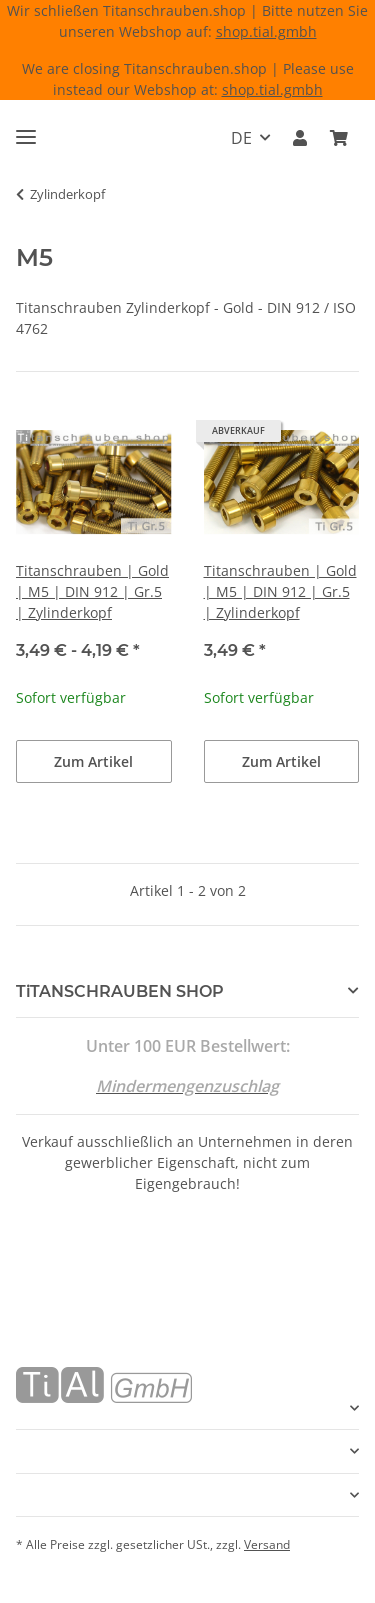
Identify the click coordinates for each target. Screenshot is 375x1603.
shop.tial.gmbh (266, 31)
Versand (267, 1544)
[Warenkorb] (339, 138)
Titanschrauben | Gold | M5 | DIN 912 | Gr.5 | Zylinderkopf (92, 591)
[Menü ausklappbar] (26, 128)
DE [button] (241, 138)
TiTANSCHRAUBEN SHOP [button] (120, 991)
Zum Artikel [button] (93, 761)
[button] (300, 138)
